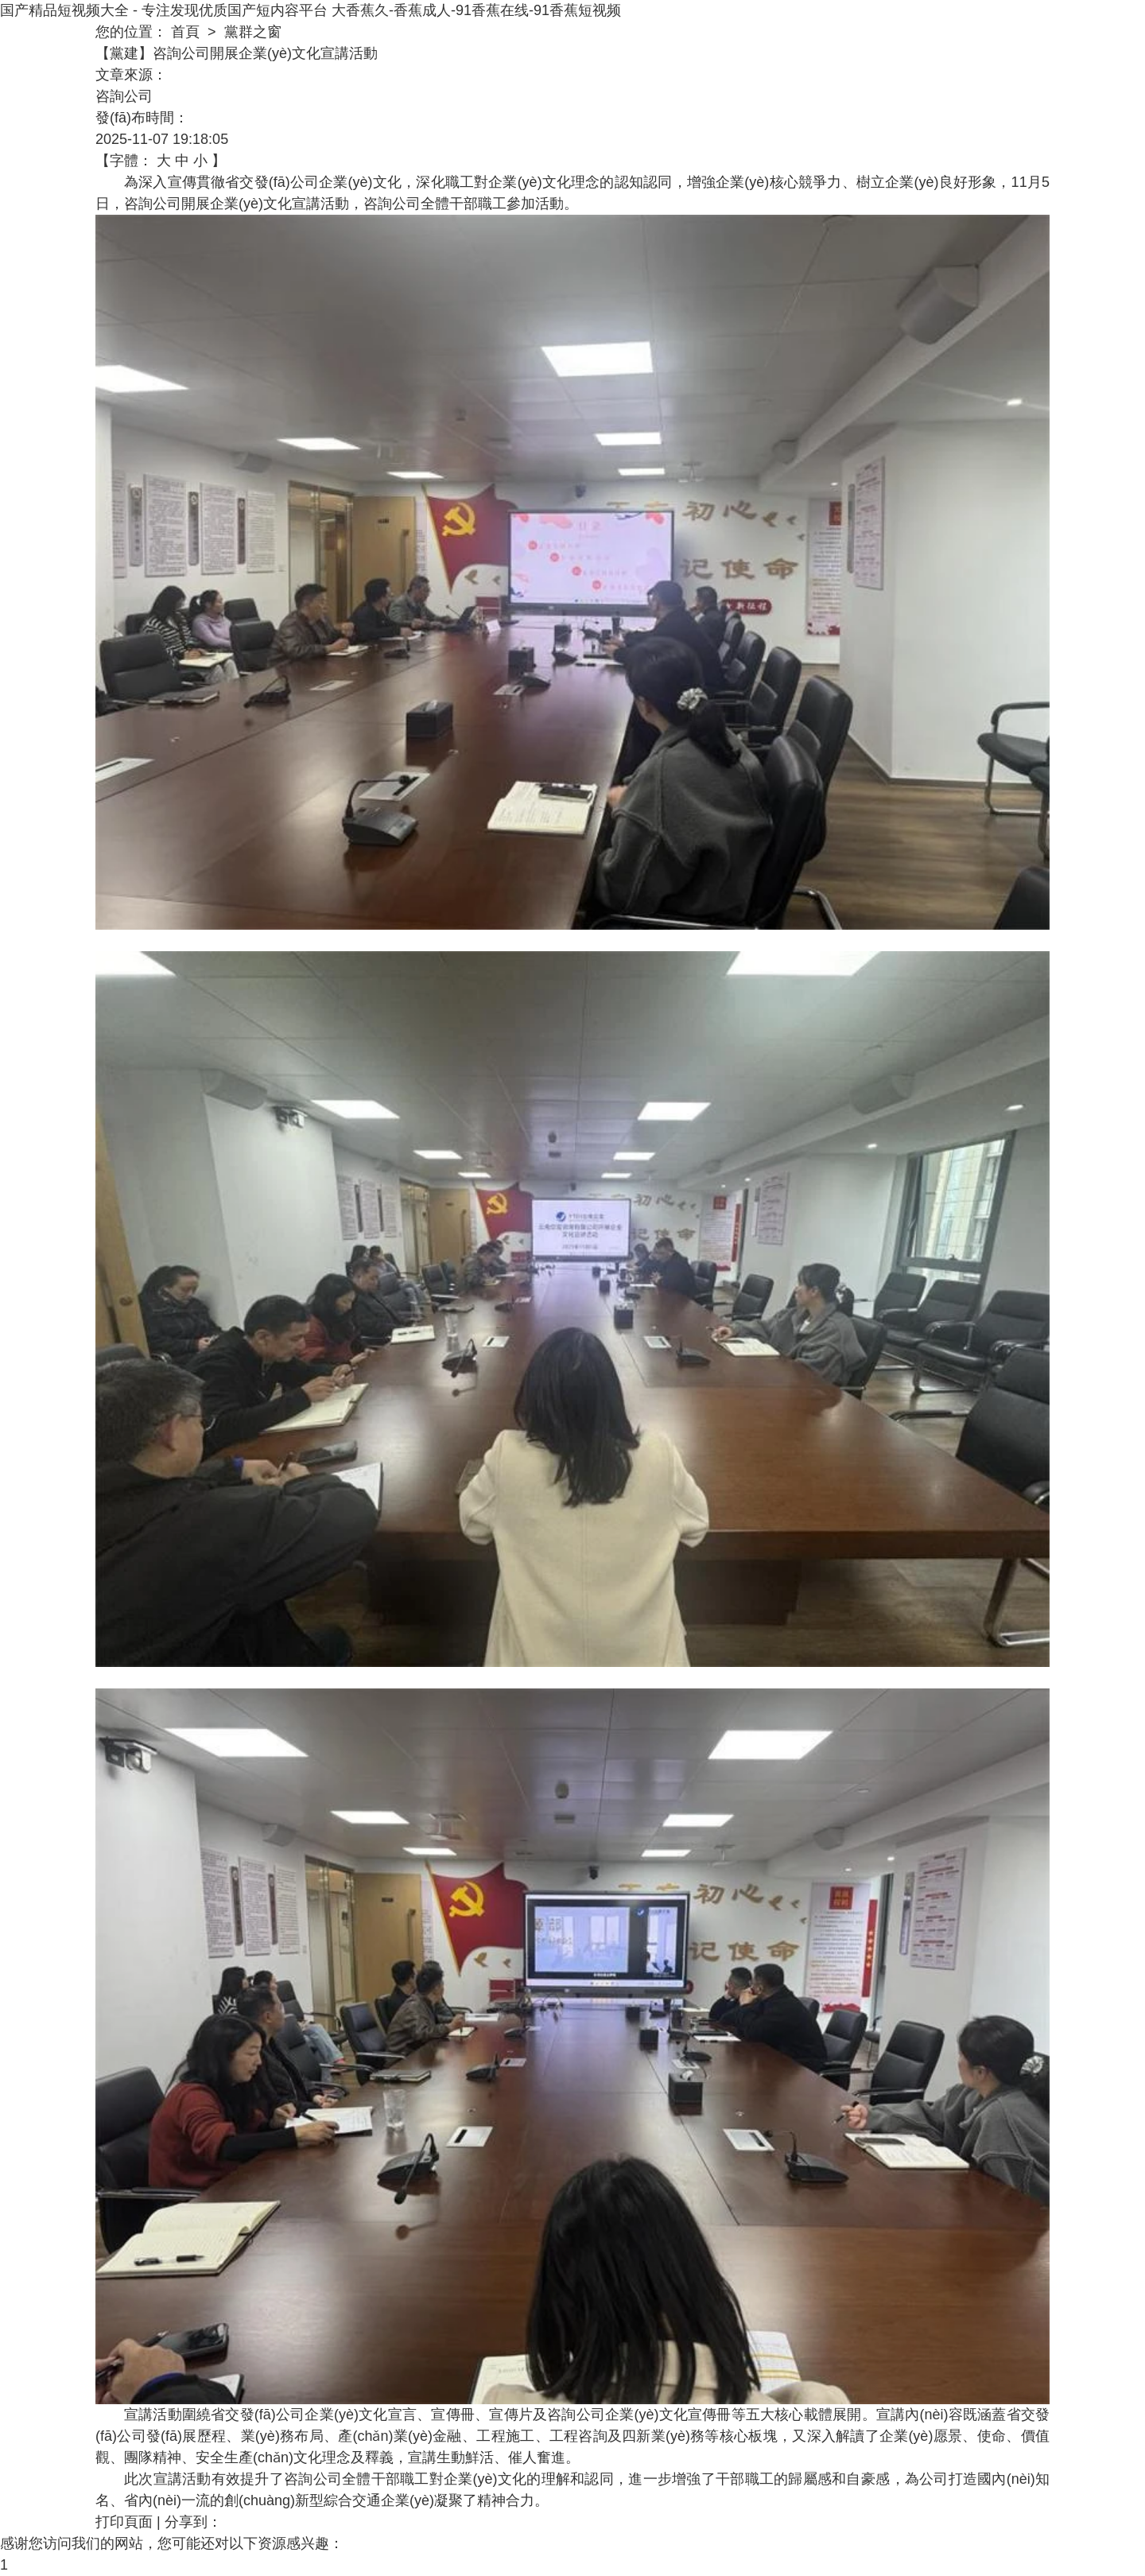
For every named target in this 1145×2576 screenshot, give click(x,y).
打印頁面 (124, 2522)
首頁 (185, 32)
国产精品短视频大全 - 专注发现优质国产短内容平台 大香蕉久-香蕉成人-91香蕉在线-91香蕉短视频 (310, 10)
